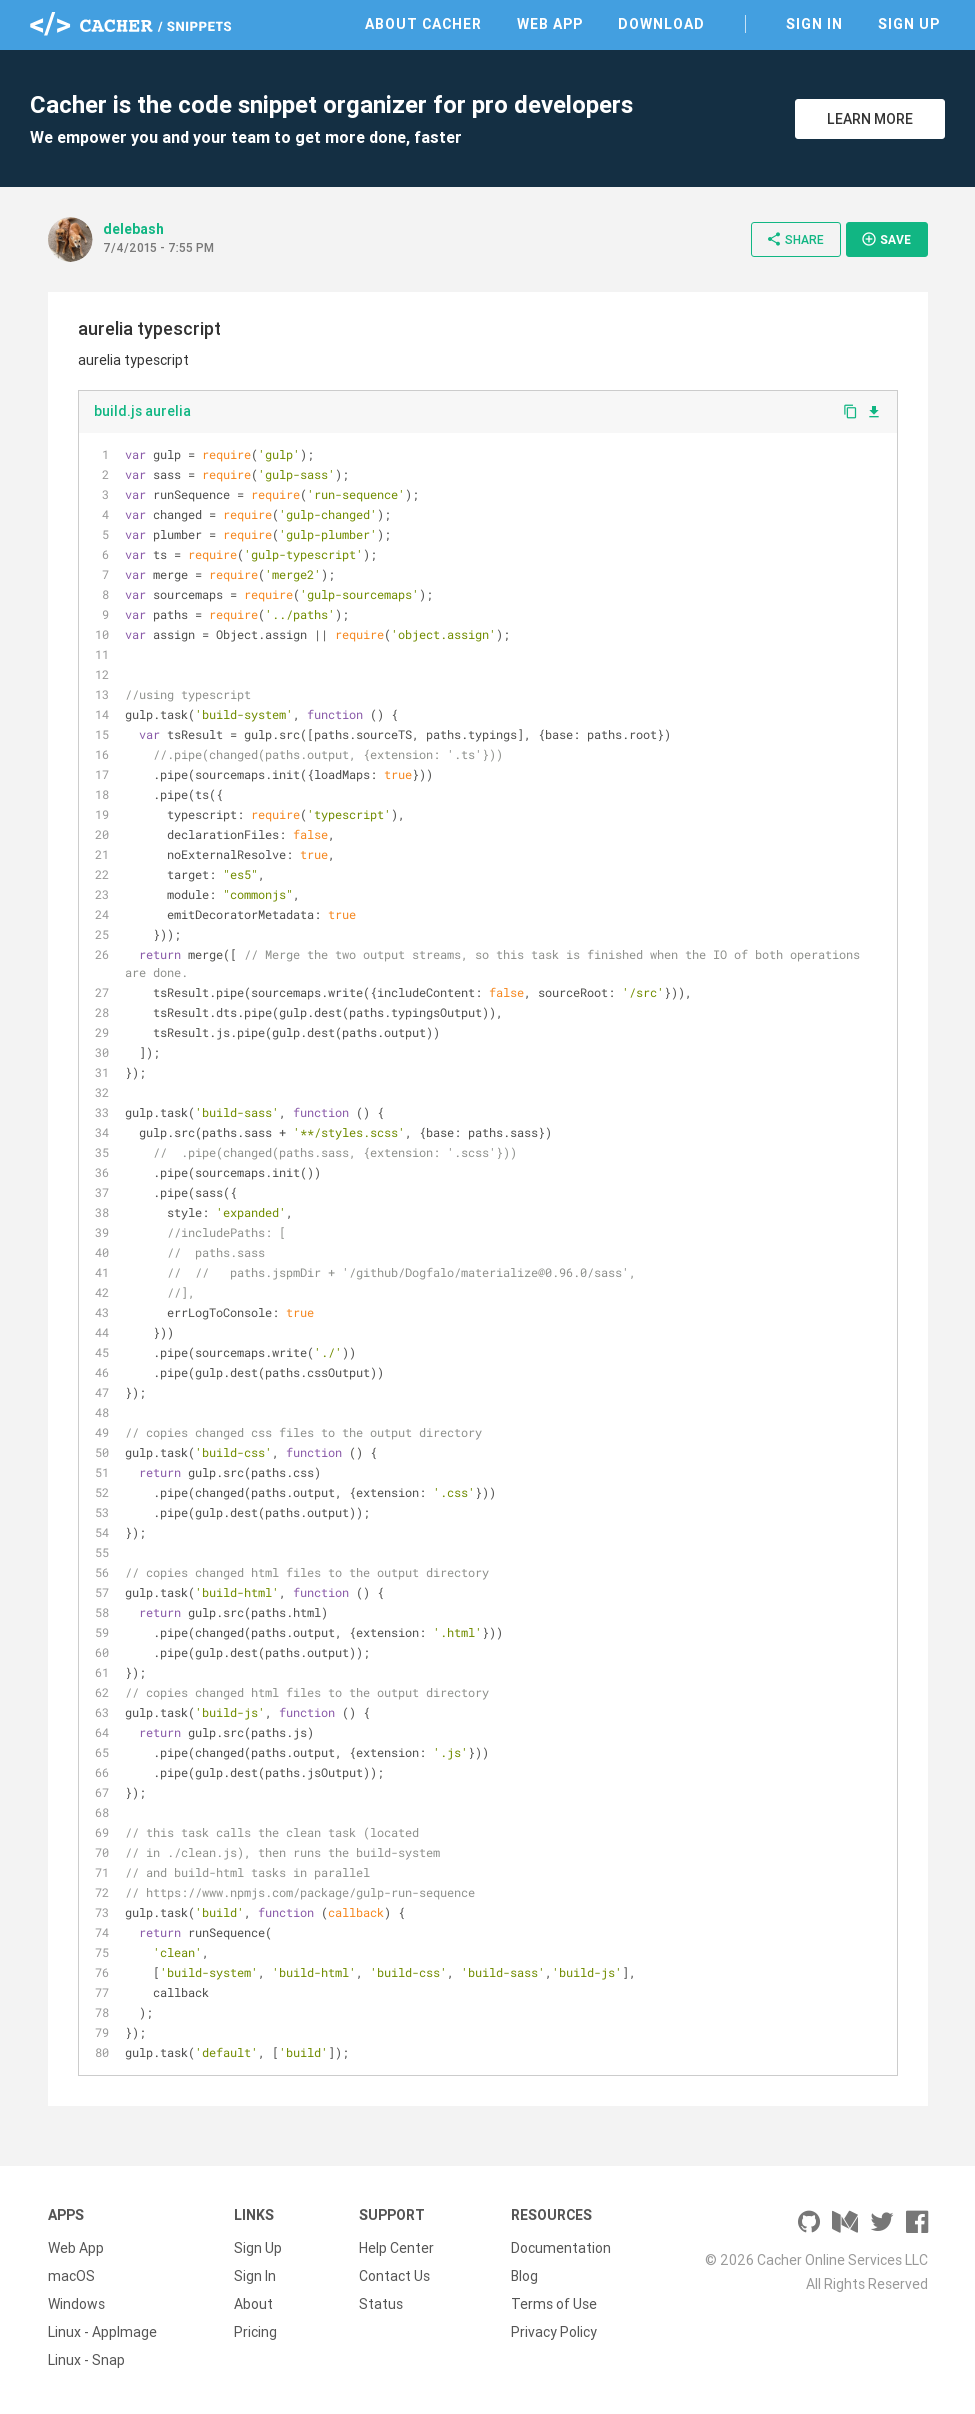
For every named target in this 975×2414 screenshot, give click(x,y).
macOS (71, 2276)
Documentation (561, 2248)
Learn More (870, 119)
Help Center (396, 2248)
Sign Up (909, 24)
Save (886, 239)
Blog (524, 2276)
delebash (133, 229)
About (253, 2304)
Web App (550, 24)
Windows (76, 2304)
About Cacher (423, 24)
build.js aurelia (142, 411)
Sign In (814, 24)
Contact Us (394, 2276)
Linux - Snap (86, 2360)
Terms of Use (554, 2304)
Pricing (255, 2332)
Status (381, 2304)
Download (661, 24)
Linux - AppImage (102, 2332)
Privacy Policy (554, 2332)
